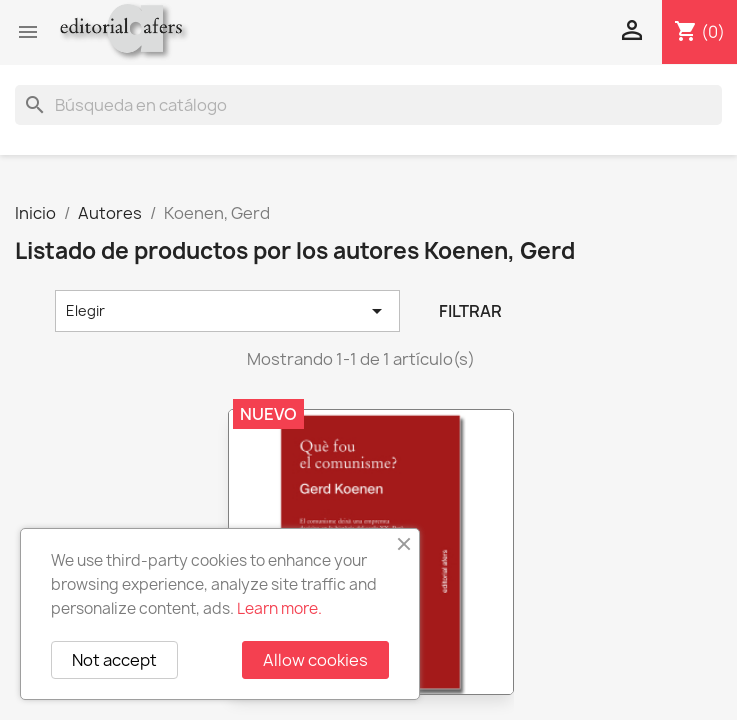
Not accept (114, 660)
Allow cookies (315, 660)
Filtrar (470, 311)
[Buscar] (368, 105)
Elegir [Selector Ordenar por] (227, 311)
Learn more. (279, 608)
